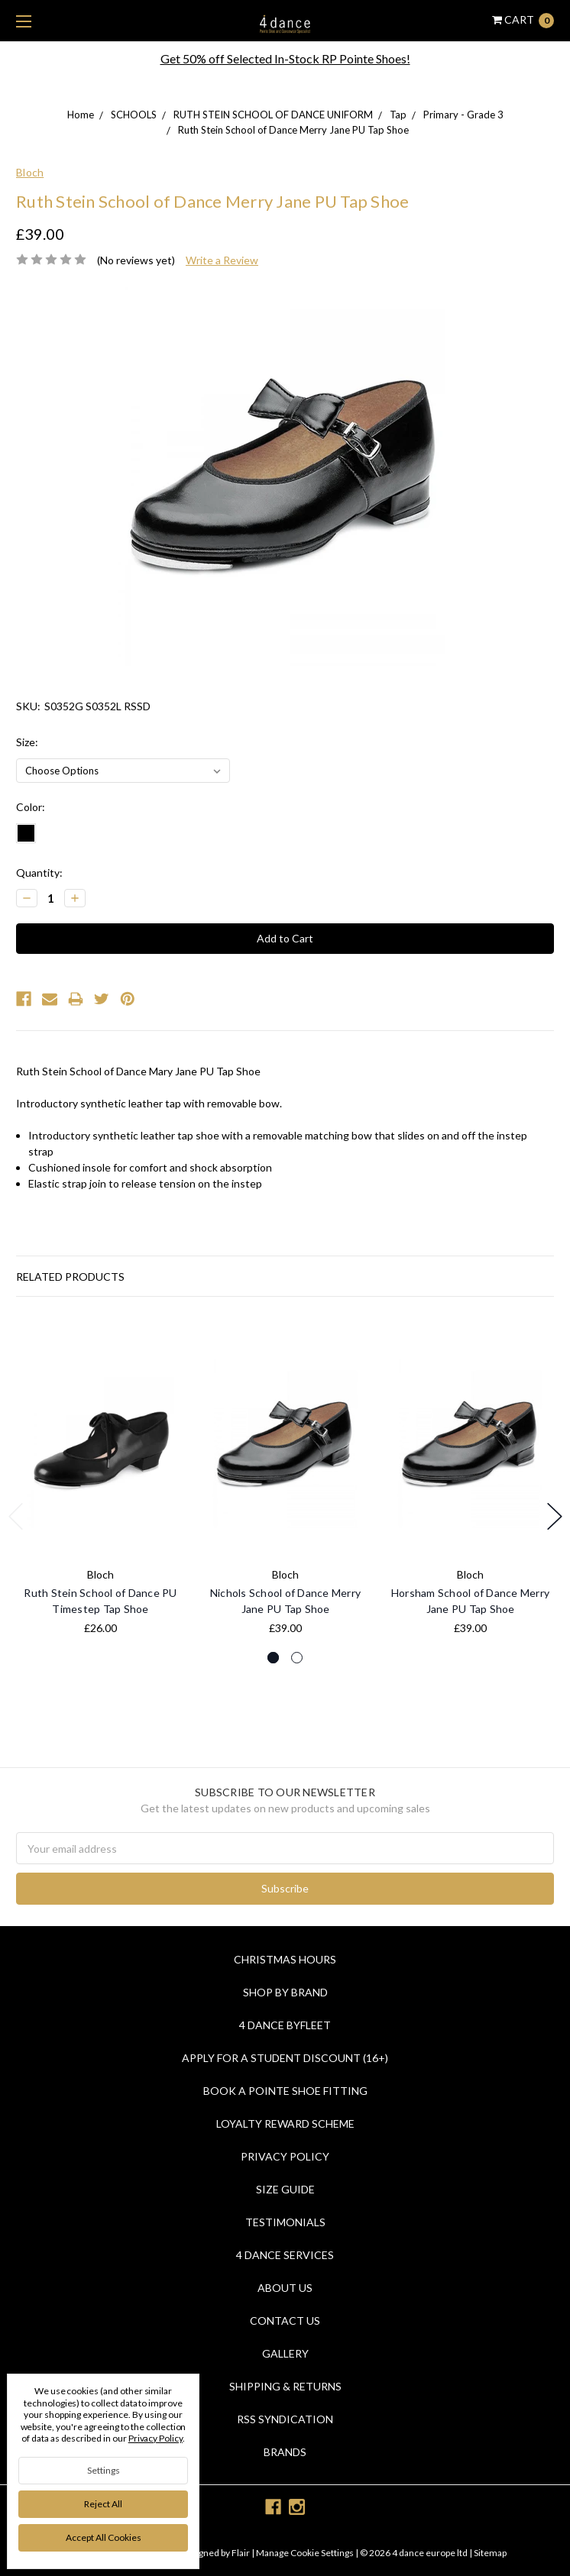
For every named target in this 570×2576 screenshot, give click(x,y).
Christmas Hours (285, 1959)
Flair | (243, 2552)
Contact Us (285, 2320)
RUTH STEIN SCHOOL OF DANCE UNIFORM (273, 114)
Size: (27, 741)
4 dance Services (285, 2254)
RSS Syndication (285, 2419)
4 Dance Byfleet (285, 2024)
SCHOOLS (134, 114)
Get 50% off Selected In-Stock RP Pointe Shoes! (285, 58)
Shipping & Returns (285, 2386)
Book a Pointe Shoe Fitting (285, 2090)
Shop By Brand (285, 1992)
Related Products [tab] (70, 1276)
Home (80, 114)
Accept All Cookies (103, 2537)
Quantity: (39, 872)
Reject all (103, 2504)
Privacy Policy (285, 2156)
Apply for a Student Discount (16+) (285, 2057)
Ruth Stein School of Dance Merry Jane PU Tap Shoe (293, 130)
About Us (285, 2287)
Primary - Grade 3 (463, 114)
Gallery (285, 2353)
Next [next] (554, 1516)
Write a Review (222, 260)
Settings (103, 2470)
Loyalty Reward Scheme (285, 2123)
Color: (30, 806)
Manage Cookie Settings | (307, 2552)
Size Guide (285, 2189)
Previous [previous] (16, 1516)
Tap (398, 114)
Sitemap (489, 2552)
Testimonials (285, 2222)
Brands (285, 2451)
